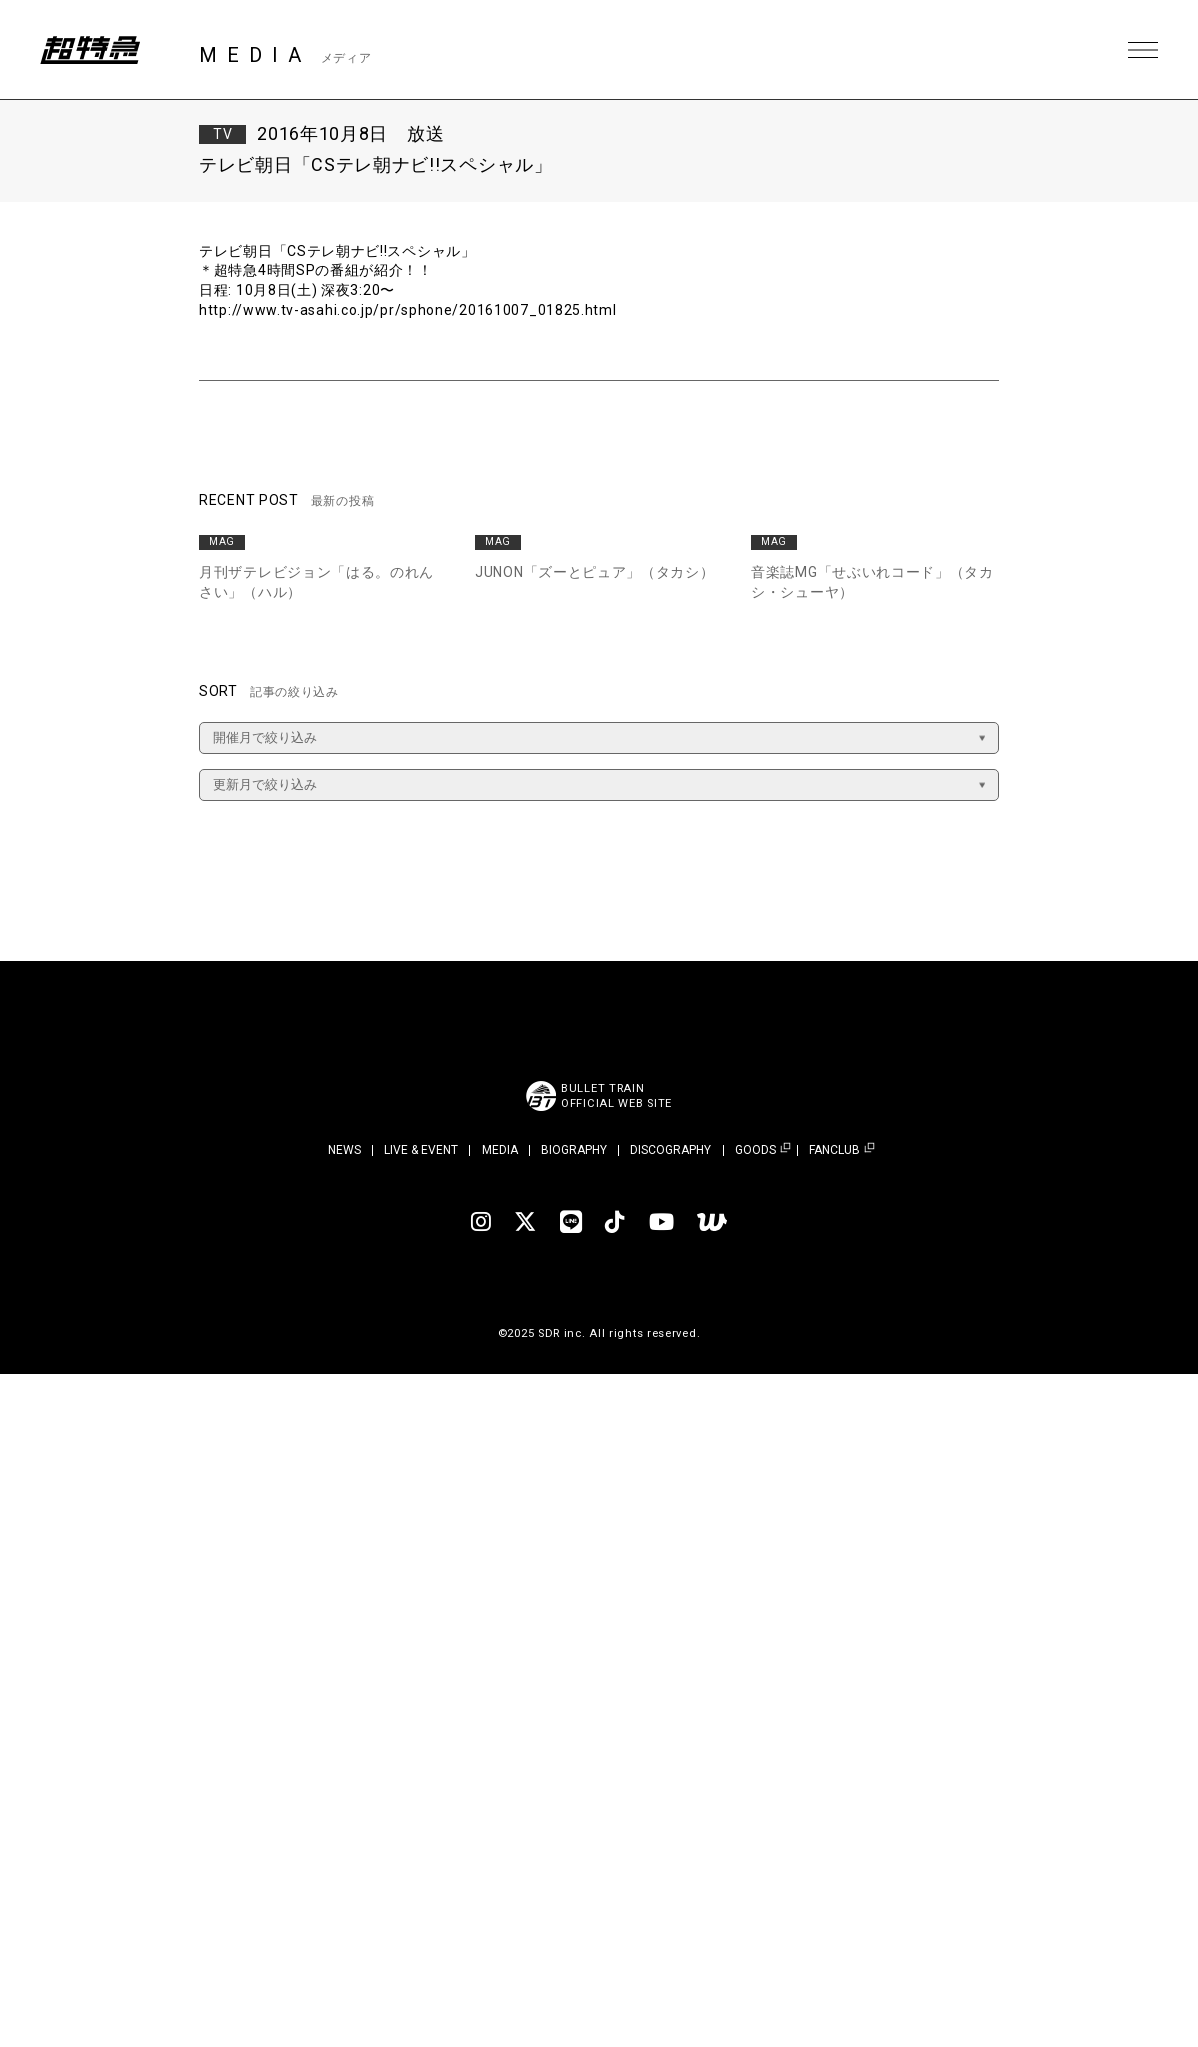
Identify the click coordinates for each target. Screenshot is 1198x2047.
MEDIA (500, 1150)
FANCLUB (834, 1150)
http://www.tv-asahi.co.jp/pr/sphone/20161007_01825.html (408, 310)
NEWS (344, 1150)
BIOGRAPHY (574, 1150)
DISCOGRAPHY (670, 1150)
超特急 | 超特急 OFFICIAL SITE (90, 50)
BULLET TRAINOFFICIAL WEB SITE (616, 1096)
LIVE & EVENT (421, 1150)
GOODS (755, 1150)
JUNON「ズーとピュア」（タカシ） (595, 572)
